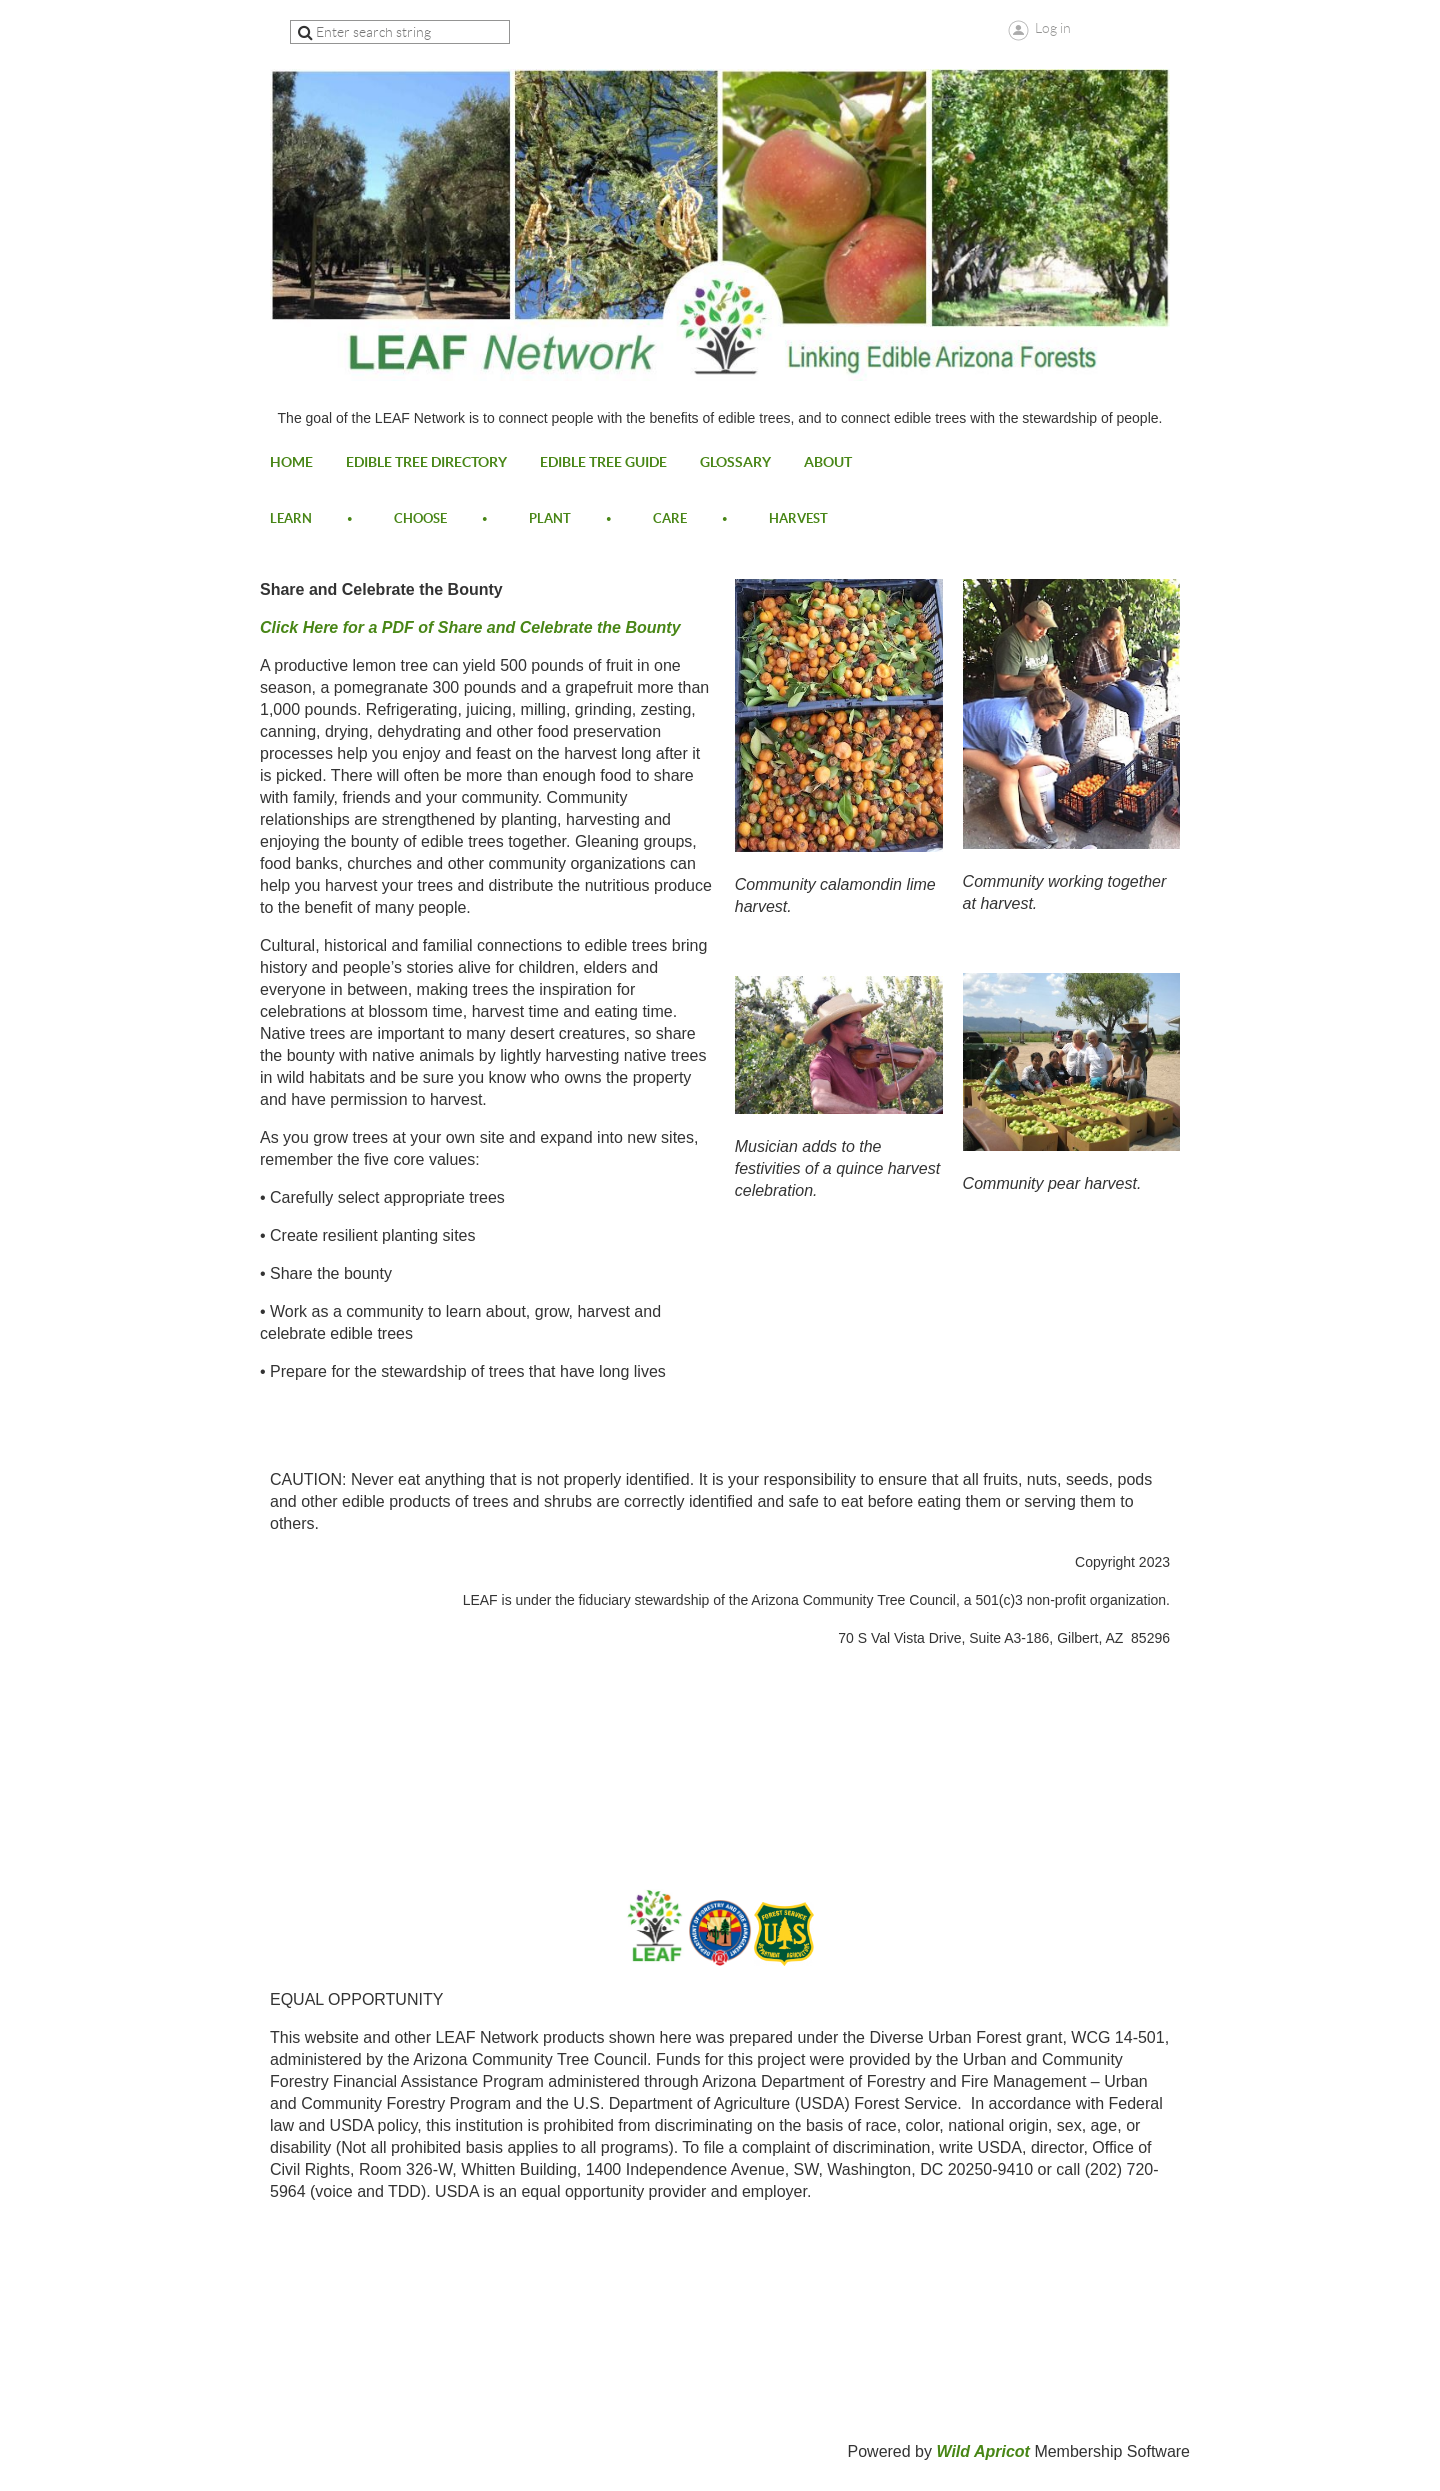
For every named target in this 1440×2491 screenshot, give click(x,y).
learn (291, 518)
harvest (798, 518)
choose (420, 518)
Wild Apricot (982, 2451)
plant (550, 518)
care (670, 518)
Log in (1053, 28)
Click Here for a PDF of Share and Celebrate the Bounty (470, 627)
